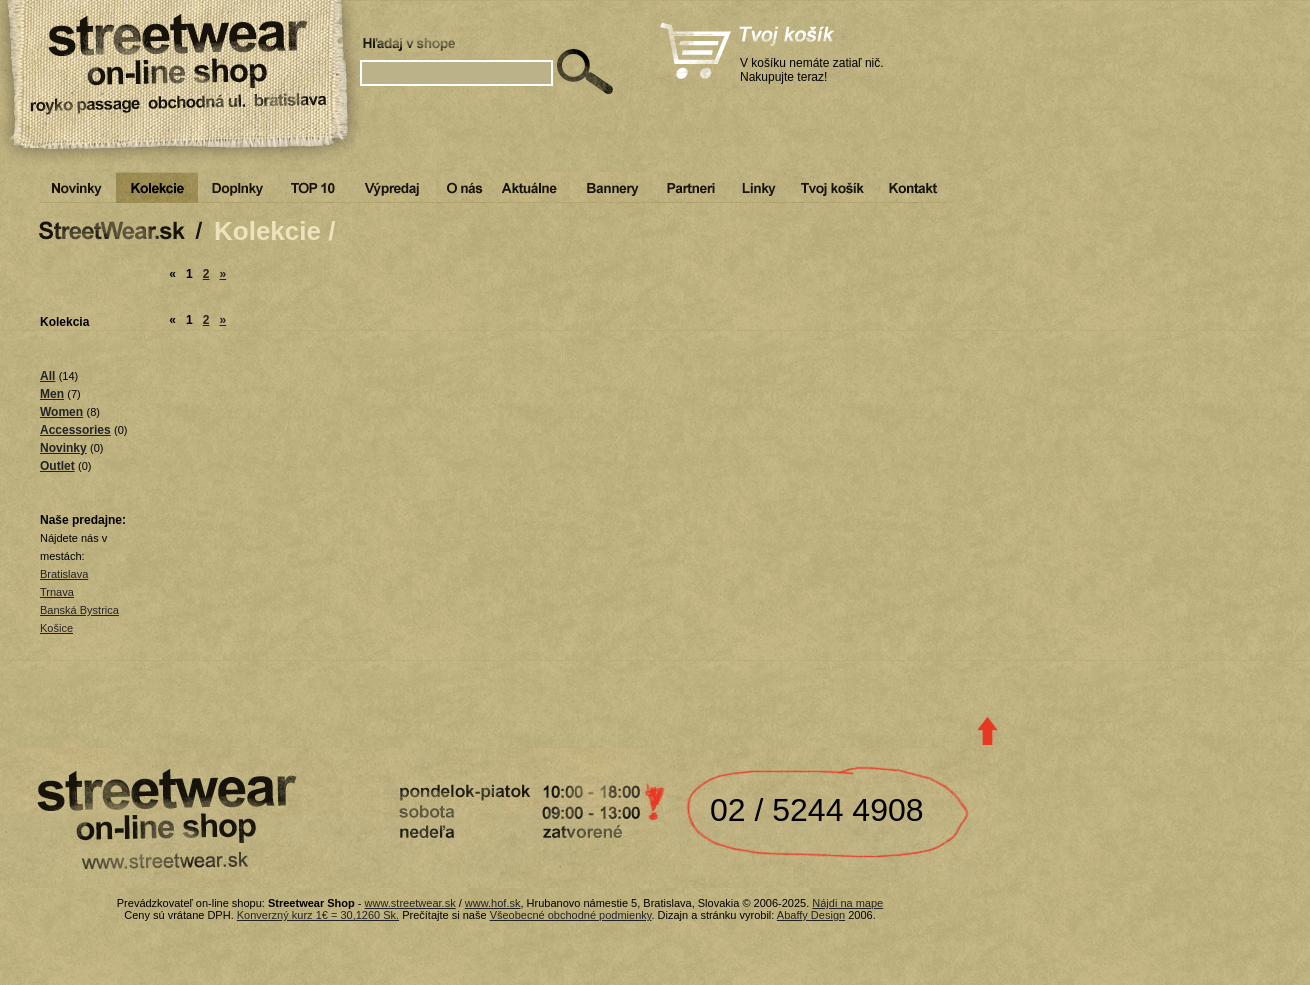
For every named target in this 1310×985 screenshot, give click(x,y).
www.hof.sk (493, 903)
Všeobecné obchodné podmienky (571, 915)
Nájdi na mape (847, 903)
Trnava (57, 592)
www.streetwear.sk (410, 903)
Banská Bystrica (79, 610)
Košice (56, 628)
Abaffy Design (811, 915)
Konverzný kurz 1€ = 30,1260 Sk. (318, 915)
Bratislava (64, 574)
